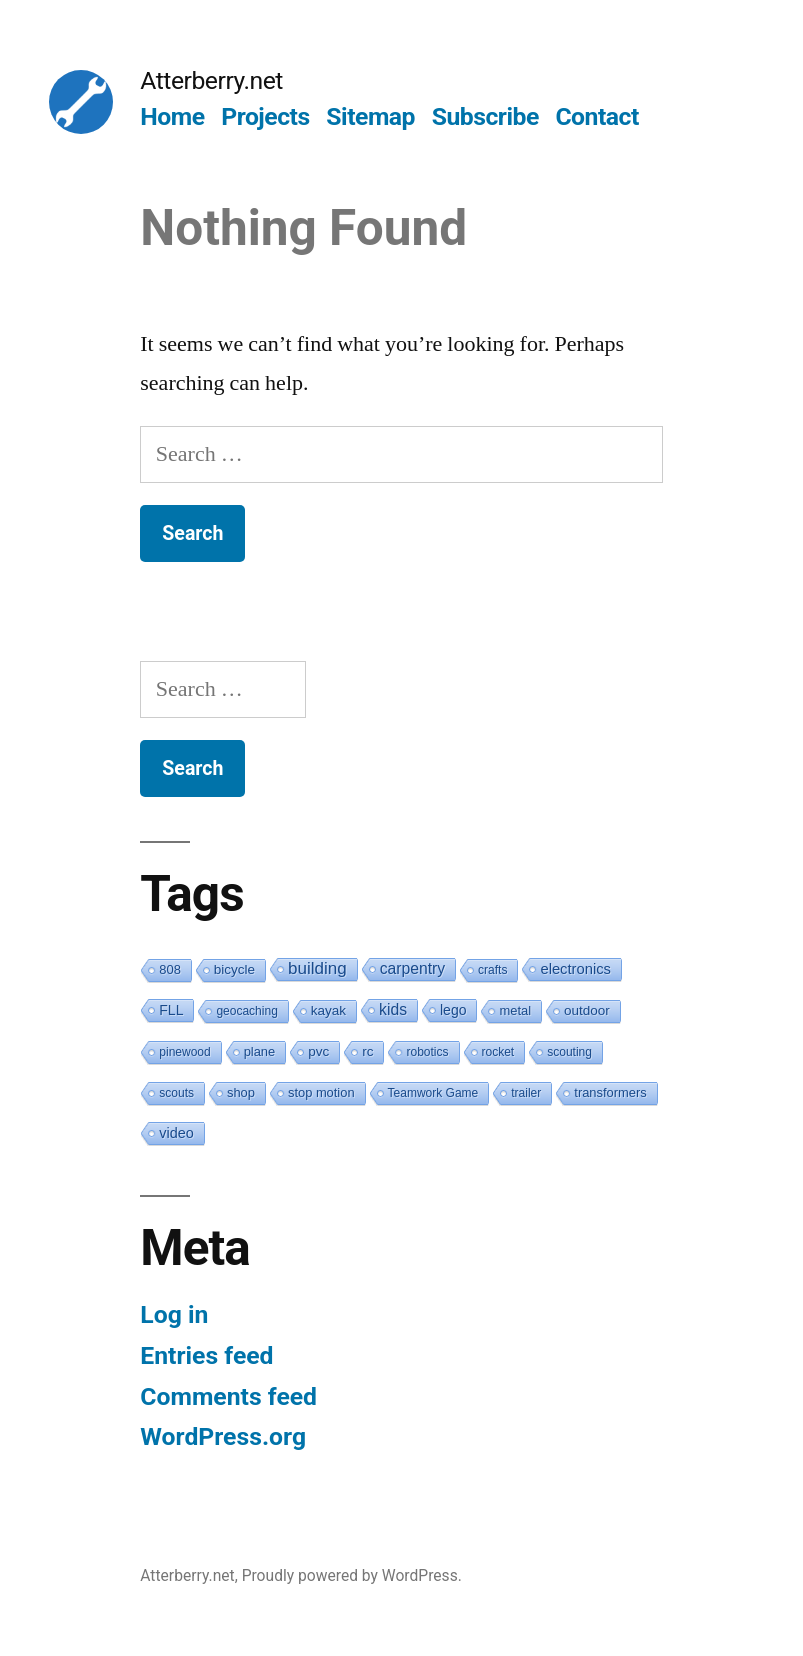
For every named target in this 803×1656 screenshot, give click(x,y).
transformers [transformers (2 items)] (610, 1092)
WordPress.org (223, 1436)
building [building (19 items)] (317, 968)
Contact (596, 116)
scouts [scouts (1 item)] (176, 1093)
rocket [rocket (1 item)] (498, 1052)
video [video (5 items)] (176, 1133)
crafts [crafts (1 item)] (492, 970)
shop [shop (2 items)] (241, 1092)
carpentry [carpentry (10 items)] (412, 968)
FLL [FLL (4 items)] (171, 1010)
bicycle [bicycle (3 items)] (234, 969)
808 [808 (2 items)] (170, 969)
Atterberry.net (211, 80)
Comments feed (228, 1396)
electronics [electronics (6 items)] (575, 969)
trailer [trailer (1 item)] (526, 1093)
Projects (265, 116)
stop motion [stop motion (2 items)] (321, 1092)
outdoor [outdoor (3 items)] (587, 1010)
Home (172, 116)
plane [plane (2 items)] (260, 1051)
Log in (174, 1314)
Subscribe (485, 116)
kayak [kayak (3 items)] (328, 1010)
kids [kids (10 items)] (393, 1009)
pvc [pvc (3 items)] (318, 1051)
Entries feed (206, 1355)
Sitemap (370, 116)
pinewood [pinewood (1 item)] (184, 1052)
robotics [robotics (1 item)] (427, 1052)
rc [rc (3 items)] (367, 1051)
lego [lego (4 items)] (453, 1010)
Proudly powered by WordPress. (352, 1575)
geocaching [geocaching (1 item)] (246, 1011)
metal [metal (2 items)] (515, 1010)
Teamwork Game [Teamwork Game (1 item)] (433, 1093)
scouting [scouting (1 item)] (569, 1052)
